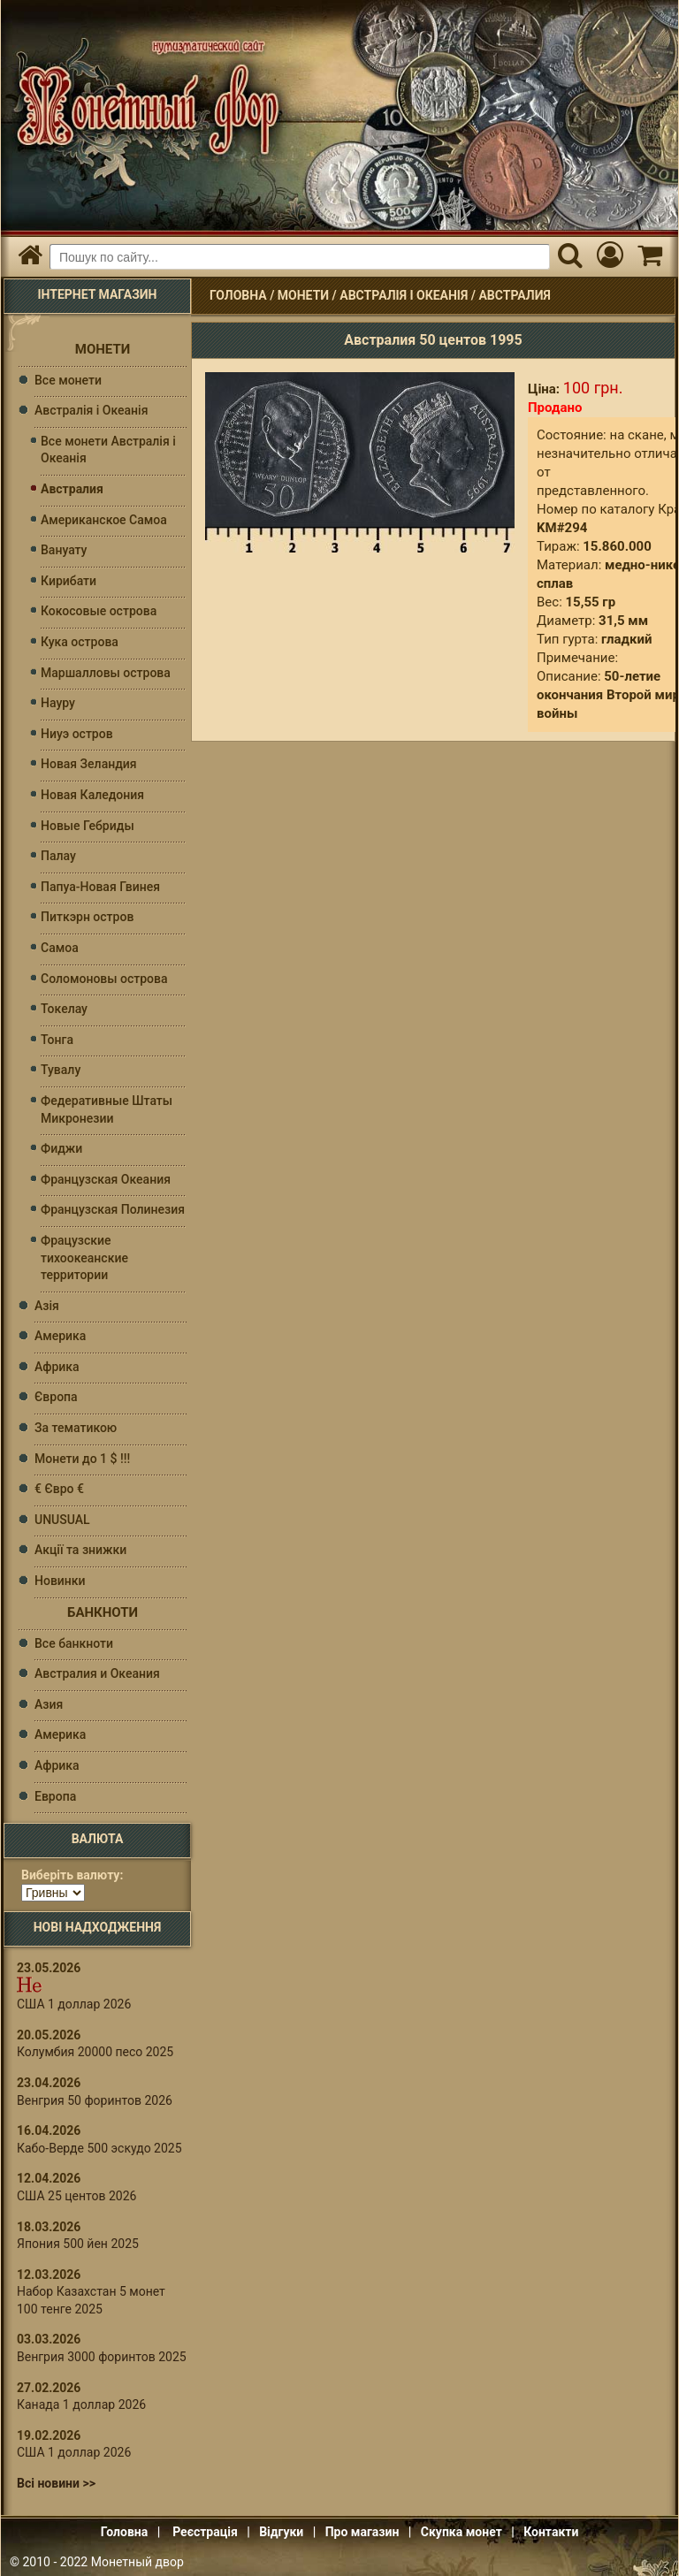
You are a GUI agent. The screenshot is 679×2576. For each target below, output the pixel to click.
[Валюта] (53, 1893)
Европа (55, 1796)
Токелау (64, 1009)
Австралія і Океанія (404, 295)
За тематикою (75, 1428)
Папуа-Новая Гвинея (100, 887)
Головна (238, 295)
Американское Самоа (104, 520)
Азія (46, 1306)
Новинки (60, 1581)
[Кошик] (649, 257)
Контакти (550, 2532)
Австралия (514, 295)
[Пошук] (570, 257)
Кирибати (68, 581)
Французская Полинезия (113, 1209)
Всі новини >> (56, 2483)
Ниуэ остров (77, 734)
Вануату (64, 550)
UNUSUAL (62, 1520)
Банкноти (102, 1612)
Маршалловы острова (106, 673)
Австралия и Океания (97, 1673)
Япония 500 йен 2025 (78, 2244)
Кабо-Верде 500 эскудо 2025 (99, 2148)
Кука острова (79, 642)
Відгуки (281, 2532)
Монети (303, 295)
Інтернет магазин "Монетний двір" (143, 98)
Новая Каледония (92, 795)
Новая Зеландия (89, 764)
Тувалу (60, 1070)
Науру (58, 703)
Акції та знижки (80, 1550)
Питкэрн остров (87, 917)
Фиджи (61, 1148)
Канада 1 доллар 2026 (81, 2404)
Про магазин (362, 2532)
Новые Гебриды (87, 826)
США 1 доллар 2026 (74, 2004)
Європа (56, 1397)
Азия (48, 1704)
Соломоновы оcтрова (104, 979)
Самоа (60, 948)
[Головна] (30, 257)
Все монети (68, 380)
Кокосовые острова (98, 611)
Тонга (57, 1040)
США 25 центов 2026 (76, 2196)
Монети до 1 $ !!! (82, 1459)
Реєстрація (205, 2532)
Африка (57, 1367)
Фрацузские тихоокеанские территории (84, 1257)
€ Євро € (59, 1489)
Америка (60, 1336)
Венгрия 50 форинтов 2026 (94, 2100)
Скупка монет (461, 2532)
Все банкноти (73, 1643)
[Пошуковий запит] (300, 257)
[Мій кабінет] (609, 257)
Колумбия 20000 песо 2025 (95, 2052)
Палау (58, 856)
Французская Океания (106, 1179)
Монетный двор (137, 2562)
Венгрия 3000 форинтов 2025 (102, 2357)
